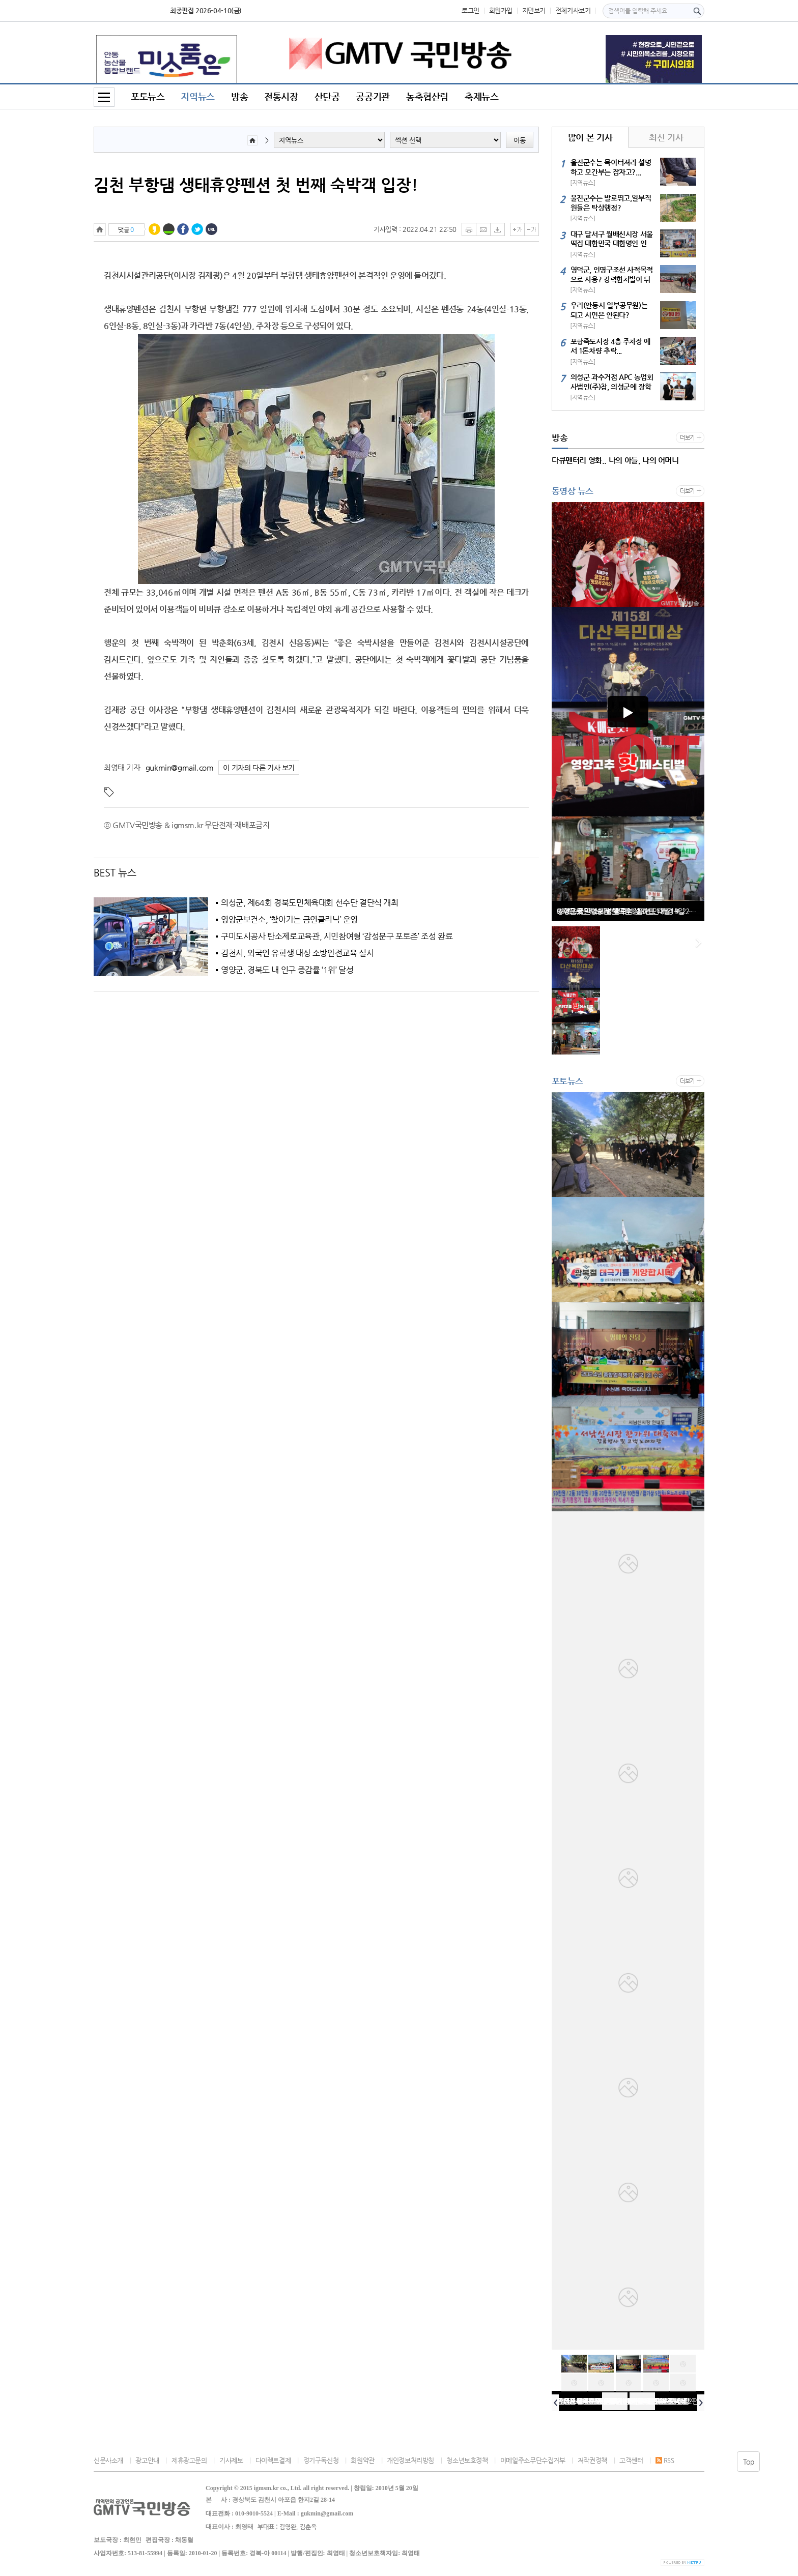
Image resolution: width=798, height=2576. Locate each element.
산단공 (327, 96)
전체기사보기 (573, 10)
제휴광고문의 (189, 2460)
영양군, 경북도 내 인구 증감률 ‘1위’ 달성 (287, 970)
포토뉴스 (147, 96)
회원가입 (500, 10)
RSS (665, 2460)
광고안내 (147, 2460)
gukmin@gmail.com (180, 767)
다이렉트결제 (273, 2460)
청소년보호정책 (467, 2460)
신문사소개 (108, 2460)
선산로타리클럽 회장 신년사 (597, 2401)
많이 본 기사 (590, 137)
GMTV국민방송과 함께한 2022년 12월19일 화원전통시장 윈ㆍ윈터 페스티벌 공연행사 (630, 911)
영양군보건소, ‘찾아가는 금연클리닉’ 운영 (289, 919)
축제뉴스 (481, 96)
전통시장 (281, 96)
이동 (520, 140)
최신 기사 (666, 137)
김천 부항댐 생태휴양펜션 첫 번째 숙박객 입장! (256, 184)
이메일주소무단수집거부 (532, 2460)
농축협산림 (427, 96)
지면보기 (534, 10)
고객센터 (631, 2460)
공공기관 (372, 96)
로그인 (470, 10)
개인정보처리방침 (410, 2460)
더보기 (687, 437)
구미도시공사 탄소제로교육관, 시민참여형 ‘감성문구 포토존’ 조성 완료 (336, 936)
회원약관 (362, 2460)
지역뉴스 (197, 96)
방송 (239, 96)
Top (748, 2461)
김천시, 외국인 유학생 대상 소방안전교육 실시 (297, 953)
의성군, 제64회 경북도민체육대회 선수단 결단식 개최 (309, 903)
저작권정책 (592, 2460)
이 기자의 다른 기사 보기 (259, 768)
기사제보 (231, 2460)
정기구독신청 (321, 2460)
